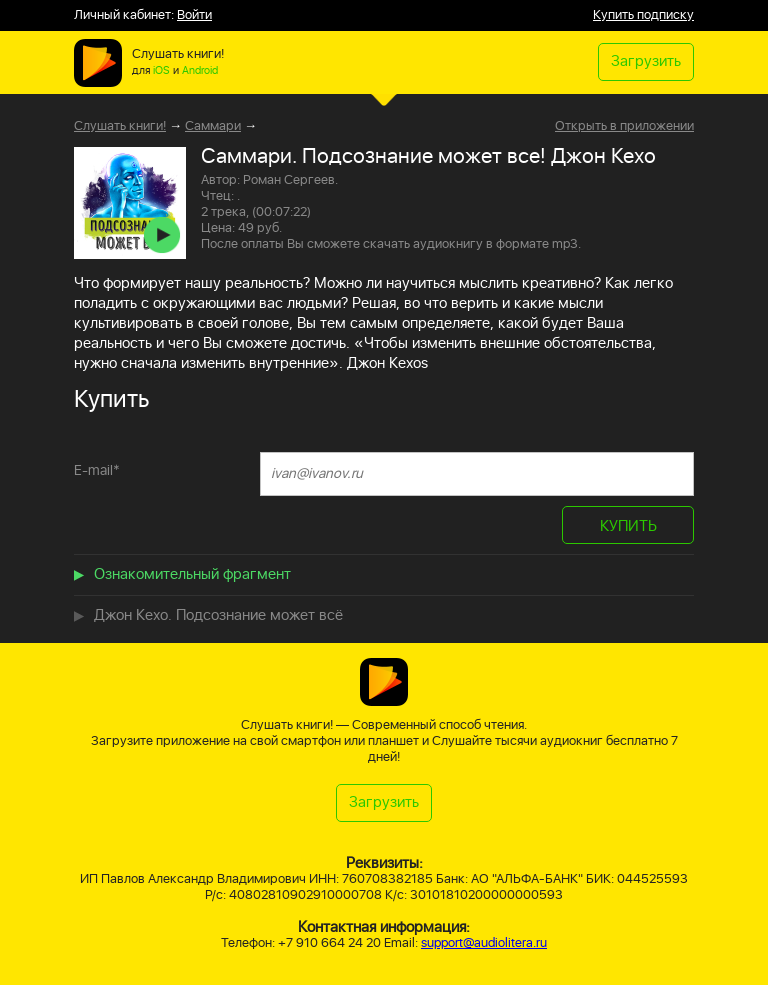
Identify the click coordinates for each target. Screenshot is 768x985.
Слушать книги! (120, 126)
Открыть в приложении (624, 127)
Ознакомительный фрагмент (192, 574)
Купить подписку (643, 15)
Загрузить (646, 61)
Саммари (213, 126)
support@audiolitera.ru (484, 943)
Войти (194, 15)
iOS (161, 71)
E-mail (97, 470)
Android (200, 71)
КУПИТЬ (628, 526)
